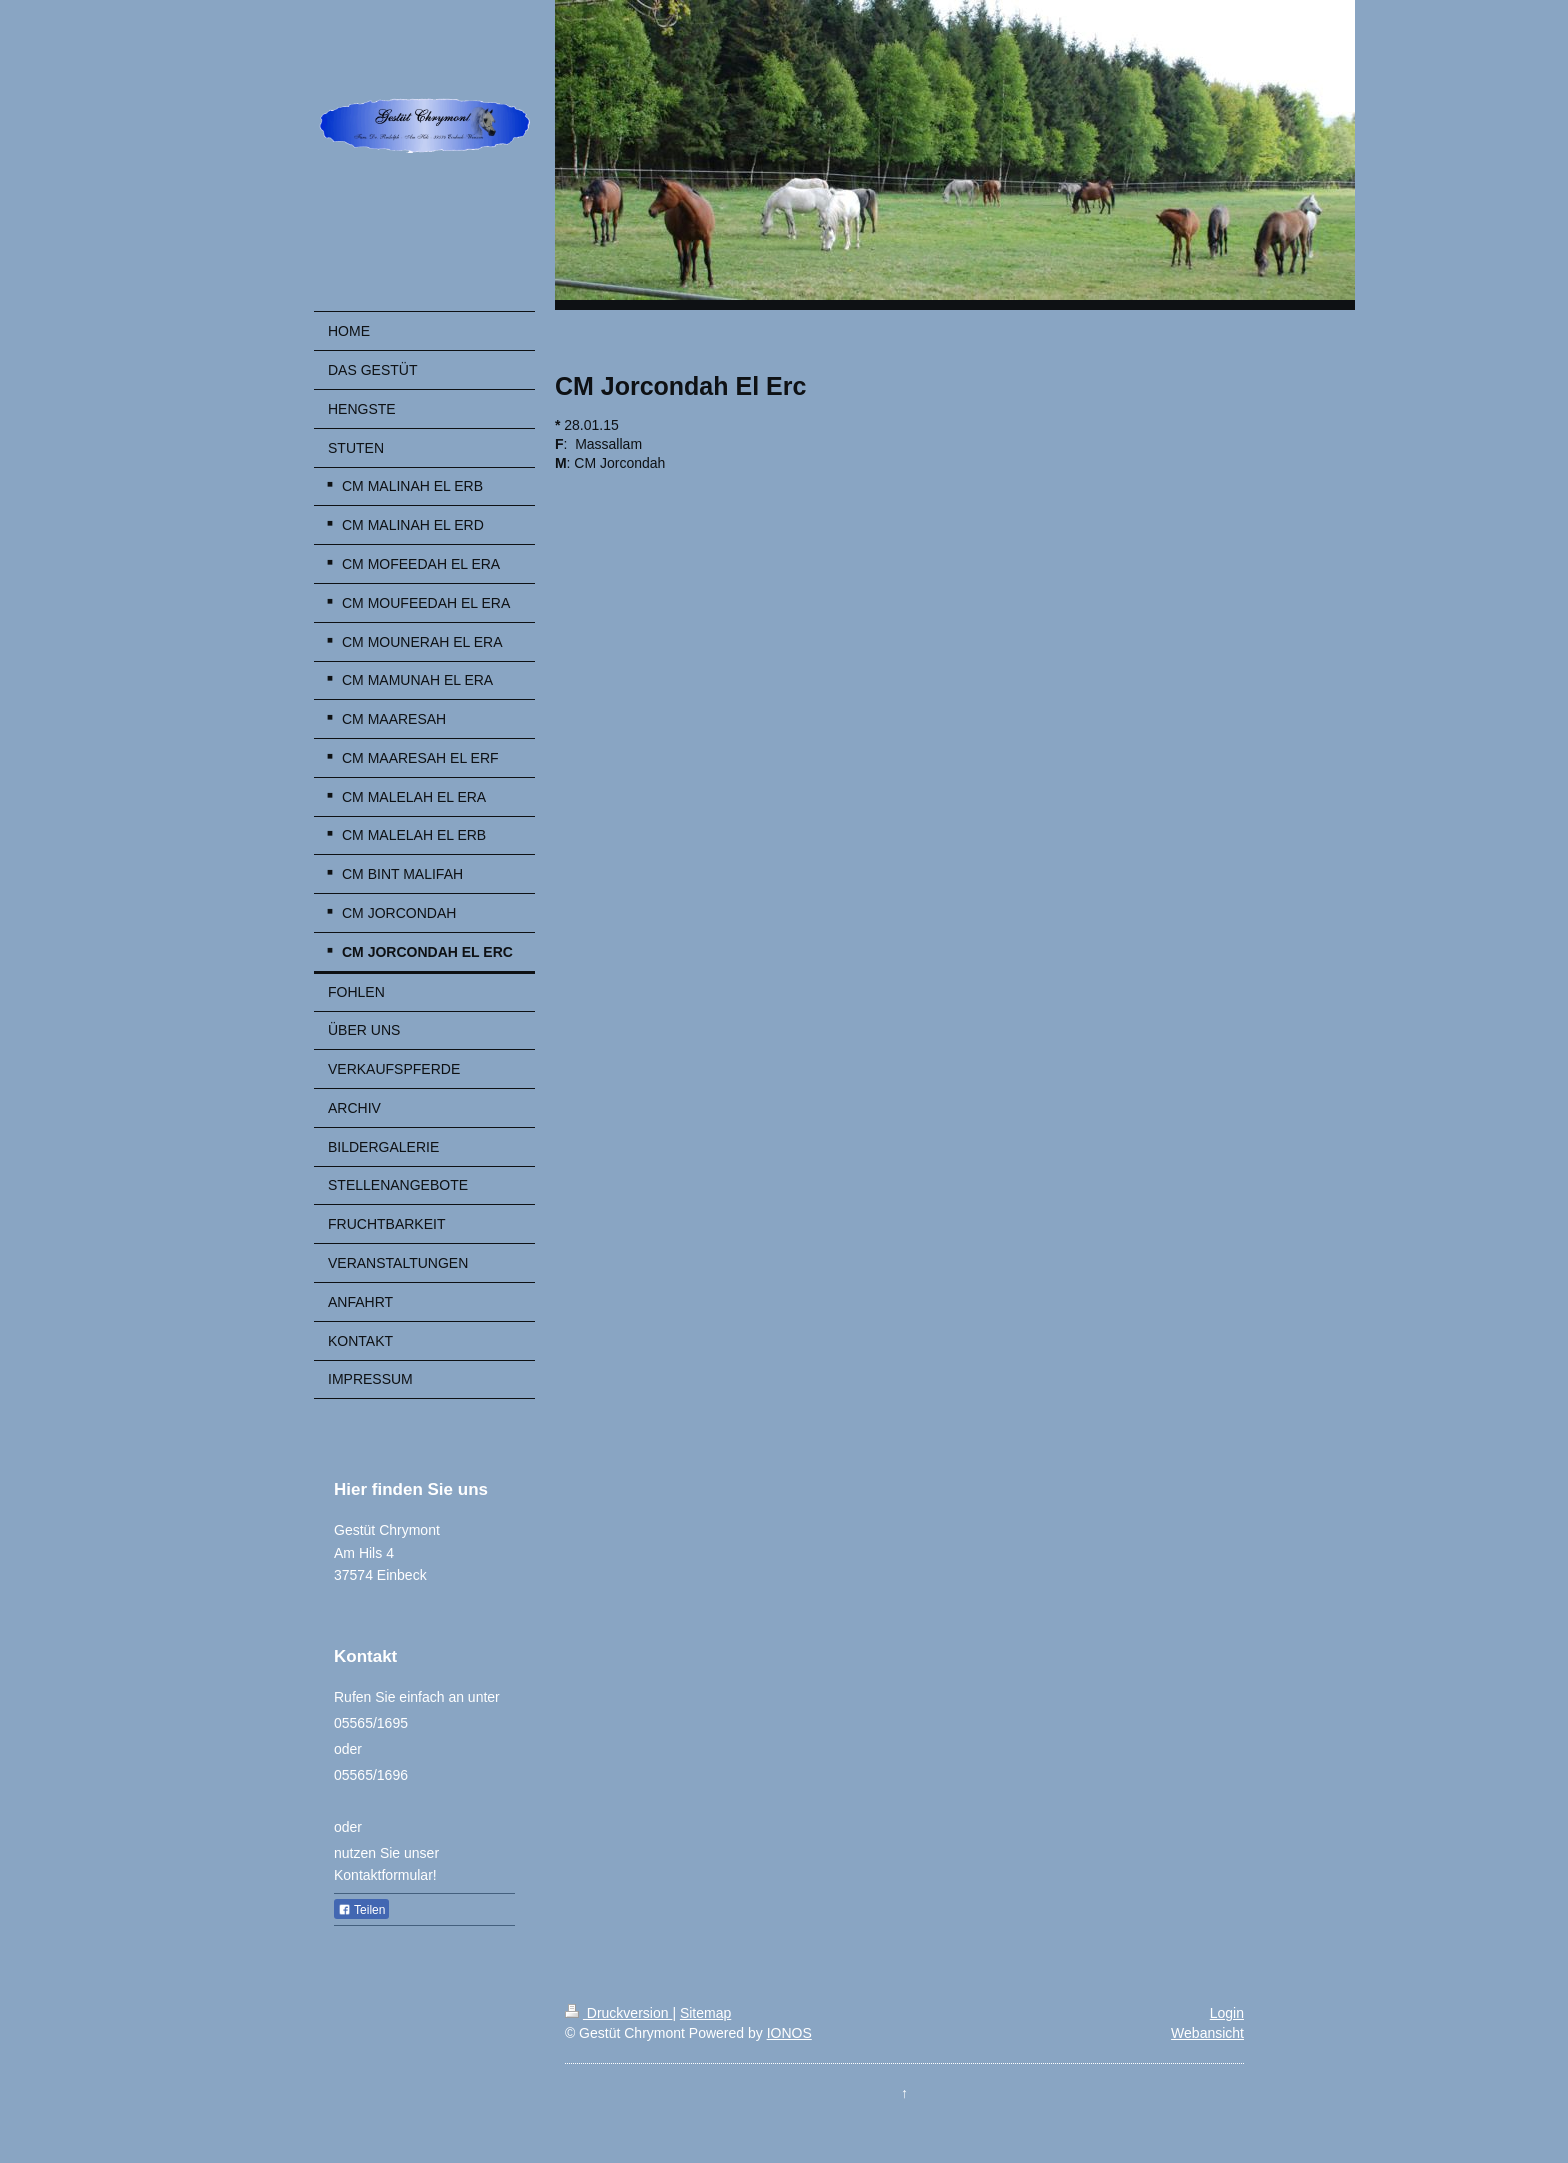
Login (1227, 2013)
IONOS (789, 2033)
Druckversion (618, 2013)
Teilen (361, 1910)
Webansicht (1207, 2033)
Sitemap (705, 2013)
